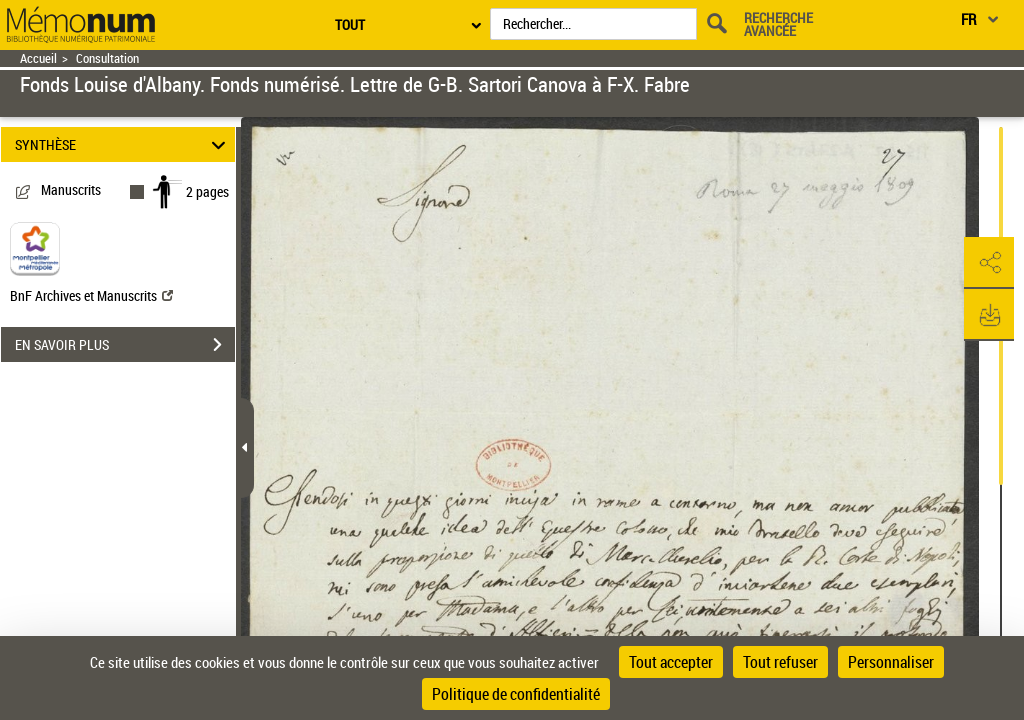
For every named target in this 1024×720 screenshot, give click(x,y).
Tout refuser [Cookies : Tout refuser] (780, 662)
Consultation (107, 58)
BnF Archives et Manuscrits (91, 295)
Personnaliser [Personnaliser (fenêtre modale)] (891, 662)
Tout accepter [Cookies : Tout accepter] (671, 662)
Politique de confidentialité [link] (516, 694)
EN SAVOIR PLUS (125, 345)
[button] (989, 263)
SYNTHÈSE (123, 144)
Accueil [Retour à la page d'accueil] (38, 58)
